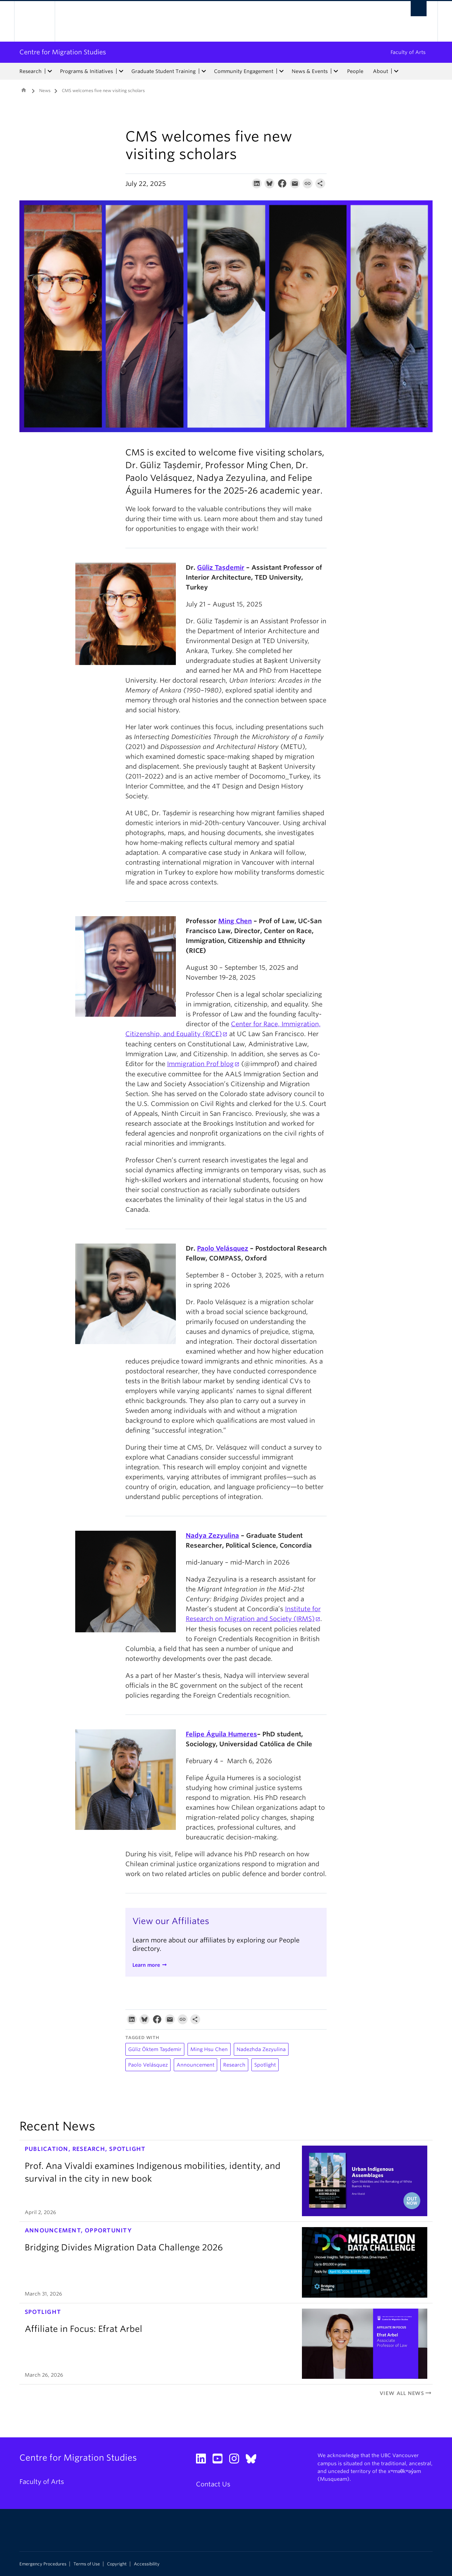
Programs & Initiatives (86, 71)
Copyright (117, 2564)
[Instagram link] (236, 2460)
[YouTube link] (220, 2460)
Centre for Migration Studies (62, 52)
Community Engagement (243, 71)
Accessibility (147, 2564)
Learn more (146, 1965)
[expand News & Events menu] (336, 71)
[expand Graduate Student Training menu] (204, 71)
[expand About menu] (396, 71)
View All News (406, 2393)
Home (23, 90)
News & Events (310, 71)
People (355, 71)
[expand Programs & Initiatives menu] (121, 71)
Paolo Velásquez (222, 1248)
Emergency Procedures (42, 2564)
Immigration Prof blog (200, 1064)
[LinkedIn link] (203, 2460)
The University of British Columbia (34, 21)
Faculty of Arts (408, 52)
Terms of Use (86, 2564)
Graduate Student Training (163, 71)
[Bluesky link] (254, 2460)
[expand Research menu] (50, 71)
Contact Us (213, 2484)
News (44, 90)
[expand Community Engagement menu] (281, 71)
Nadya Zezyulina (212, 1535)
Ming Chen (235, 921)
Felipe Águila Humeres (221, 1734)
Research (30, 71)
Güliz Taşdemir (220, 567)
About (380, 71)
